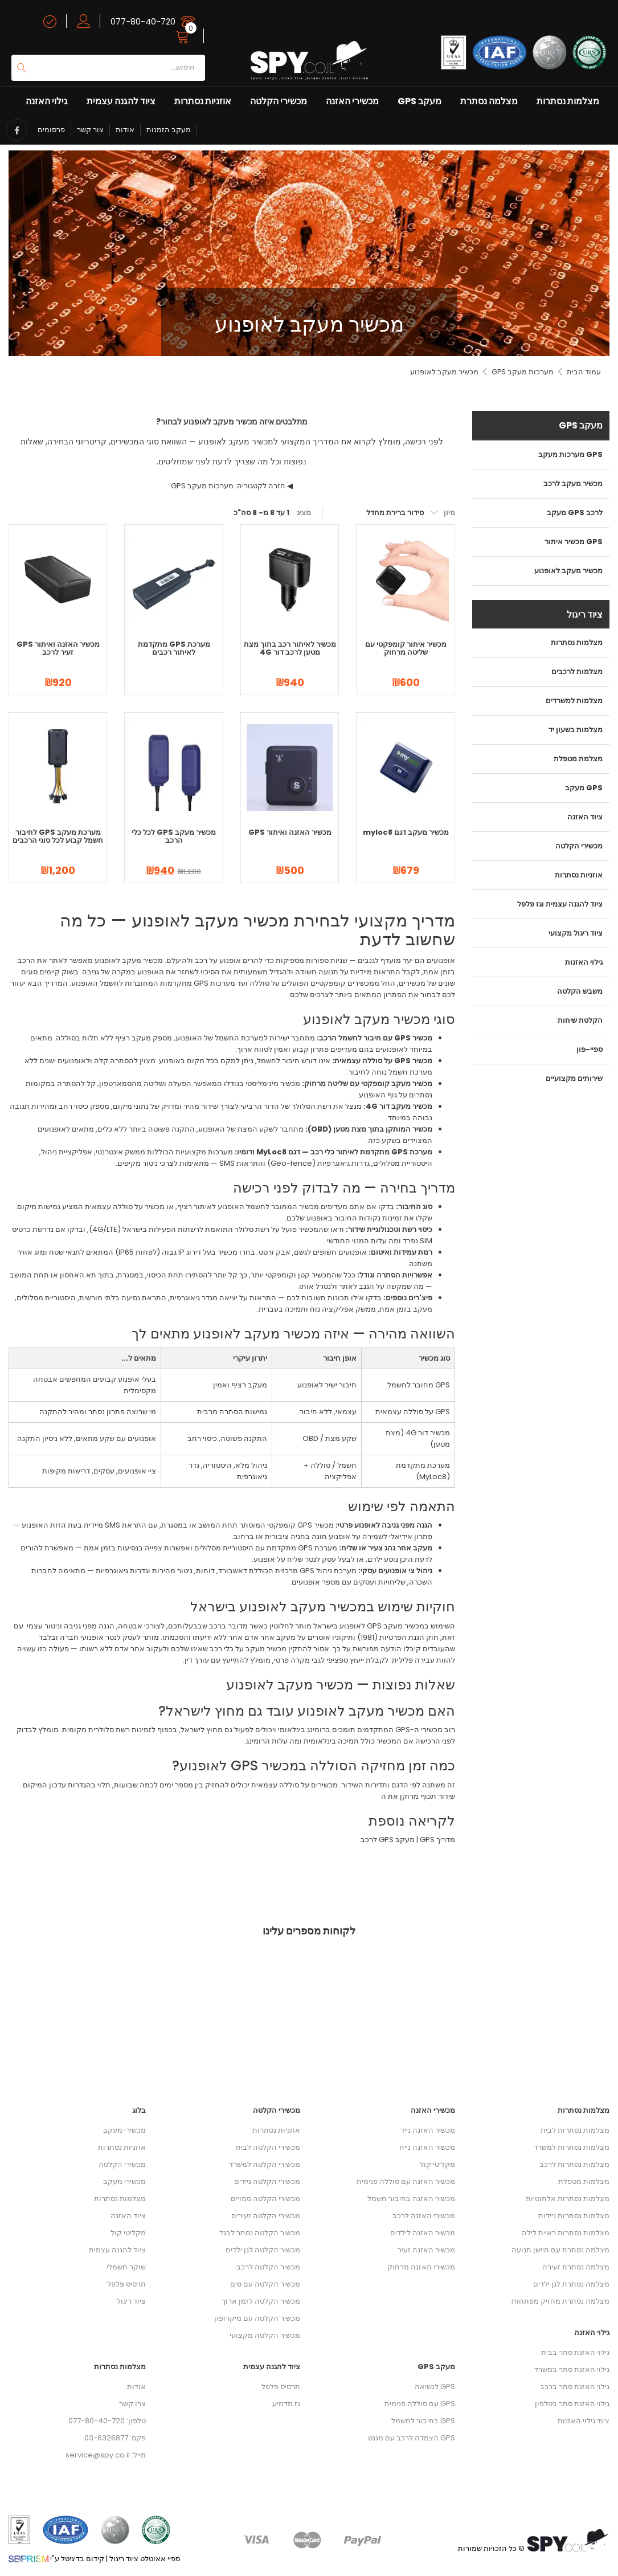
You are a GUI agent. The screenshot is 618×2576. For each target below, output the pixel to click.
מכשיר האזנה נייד (427, 2130)
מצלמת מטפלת (578, 758)
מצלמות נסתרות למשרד (571, 2147)
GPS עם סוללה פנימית (419, 2403)
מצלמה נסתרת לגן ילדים (571, 2284)
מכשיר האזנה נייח (427, 2147)
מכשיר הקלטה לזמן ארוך (261, 2301)
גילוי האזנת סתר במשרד (571, 2369)
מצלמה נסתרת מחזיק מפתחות (560, 2301)
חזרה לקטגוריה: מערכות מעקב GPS (228, 485)
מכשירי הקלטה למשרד (264, 2164)
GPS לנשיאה (435, 2386)
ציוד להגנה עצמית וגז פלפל (560, 904)
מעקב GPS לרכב (388, 1839)
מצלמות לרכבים (577, 671)
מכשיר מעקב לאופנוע (568, 570)
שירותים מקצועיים (574, 1078)
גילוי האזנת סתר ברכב (574, 2386)
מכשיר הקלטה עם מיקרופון (257, 2318)
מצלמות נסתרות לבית (575, 2130)
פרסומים (51, 129)
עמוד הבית (584, 371)
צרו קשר (132, 2403)
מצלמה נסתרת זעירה (575, 2266)
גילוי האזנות (584, 962)
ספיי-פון (589, 1049)
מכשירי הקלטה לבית (268, 2147)
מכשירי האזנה (352, 101)
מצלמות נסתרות (568, 101)
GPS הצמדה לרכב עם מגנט (411, 2437)
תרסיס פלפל (126, 2284)
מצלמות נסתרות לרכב (574, 2164)
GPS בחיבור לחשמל (423, 2420)
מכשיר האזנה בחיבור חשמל (411, 2198)
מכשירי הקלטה (278, 101)
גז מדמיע (286, 2403)
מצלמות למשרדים (574, 700)
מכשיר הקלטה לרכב (268, 2266)
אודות (125, 129)
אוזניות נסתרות (202, 101)
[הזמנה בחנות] (386, 512)
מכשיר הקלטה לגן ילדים (263, 2249)
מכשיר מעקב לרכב (573, 483)
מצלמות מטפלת (583, 2181)
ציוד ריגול (131, 2301)
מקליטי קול (128, 2232)
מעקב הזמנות (168, 129)
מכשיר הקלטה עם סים (265, 2284)
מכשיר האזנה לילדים (422, 2232)
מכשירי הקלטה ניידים (267, 2181)
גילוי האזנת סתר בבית (575, 2352)
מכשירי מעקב (124, 2130)
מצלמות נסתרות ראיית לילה (565, 2232)
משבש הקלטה (580, 991)
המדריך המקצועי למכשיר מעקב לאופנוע (268, 441)
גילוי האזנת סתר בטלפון (572, 2403)
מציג (304, 512)
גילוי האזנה (47, 101)
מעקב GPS (419, 101)
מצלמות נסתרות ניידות (573, 2215)
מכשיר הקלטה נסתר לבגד (259, 2232)
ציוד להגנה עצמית (121, 101)
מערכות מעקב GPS (522, 371)
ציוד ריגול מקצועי (576, 933)
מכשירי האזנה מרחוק (421, 2266)
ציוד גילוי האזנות (583, 2420)
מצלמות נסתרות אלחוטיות (567, 2198)
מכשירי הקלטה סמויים (265, 2198)
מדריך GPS (437, 1839)
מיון (449, 512)
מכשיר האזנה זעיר (426, 2249)
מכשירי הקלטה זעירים (265, 2215)
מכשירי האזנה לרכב (423, 2215)
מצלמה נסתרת (489, 101)
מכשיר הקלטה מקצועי (265, 2335)
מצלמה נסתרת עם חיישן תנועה (560, 2249)
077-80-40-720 (142, 21)
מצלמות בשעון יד (576, 729)
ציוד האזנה (585, 816)
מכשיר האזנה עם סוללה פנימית (406, 2181)
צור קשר (90, 129)
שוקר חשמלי (126, 2266)
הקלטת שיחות (580, 1020)
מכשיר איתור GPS (574, 541)
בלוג (139, 2110)
